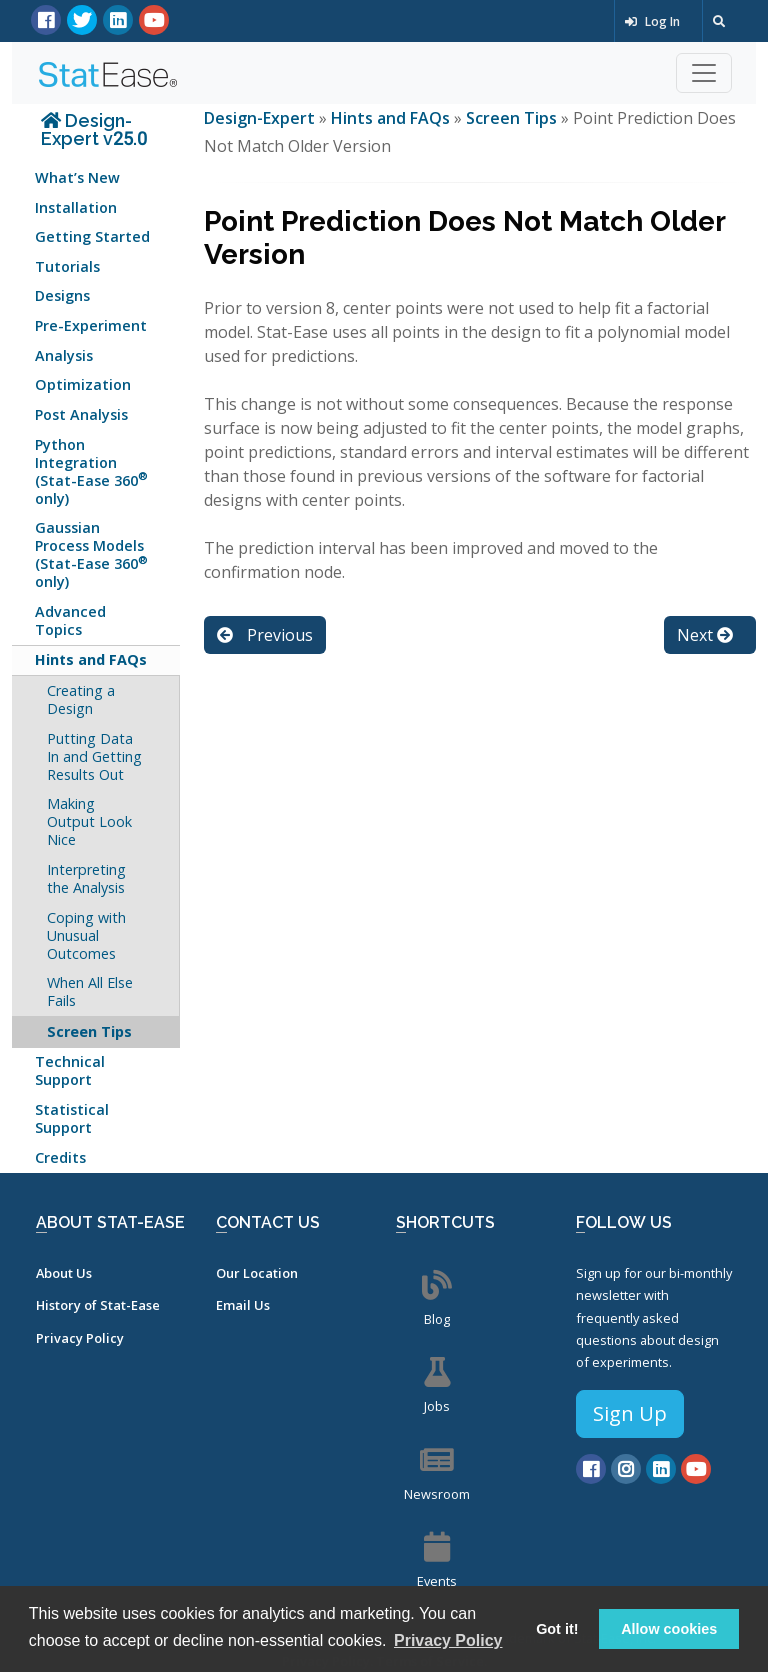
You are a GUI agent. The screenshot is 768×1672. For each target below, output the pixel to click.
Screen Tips (89, 1031)
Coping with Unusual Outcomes (86, 935)
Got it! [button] (557, 1629)
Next (705, 635)
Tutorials (67, 266)
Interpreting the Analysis (86, 878)
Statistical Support (72, 1118)
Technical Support (70, 1070)
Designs (62, 295)
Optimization (83, 384)
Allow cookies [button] (669, 1629)
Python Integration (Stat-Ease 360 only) (91, 471)
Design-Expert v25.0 (94, 129)
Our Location (257, 1273)
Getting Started (92, 236)
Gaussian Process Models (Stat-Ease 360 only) (91, 554)
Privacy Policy (80, 1338)
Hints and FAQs (91, 659)
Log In (652, 21)
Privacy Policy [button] (448, 1640)
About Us (64, 1273)
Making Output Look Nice (89, 821)
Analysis (64, 355)
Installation (76, 207)
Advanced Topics (70, 620)
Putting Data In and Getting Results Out (94, 756)
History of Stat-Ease (98, 1305)
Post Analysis (81, 414)
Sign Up (630, 1413)
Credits (60, 1157)
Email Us (243, 1305)
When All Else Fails (90, 991)
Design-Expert (261, 118)
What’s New (77, 177)
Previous (265, 635)
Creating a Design (81, 699)
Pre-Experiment (91, 325)
